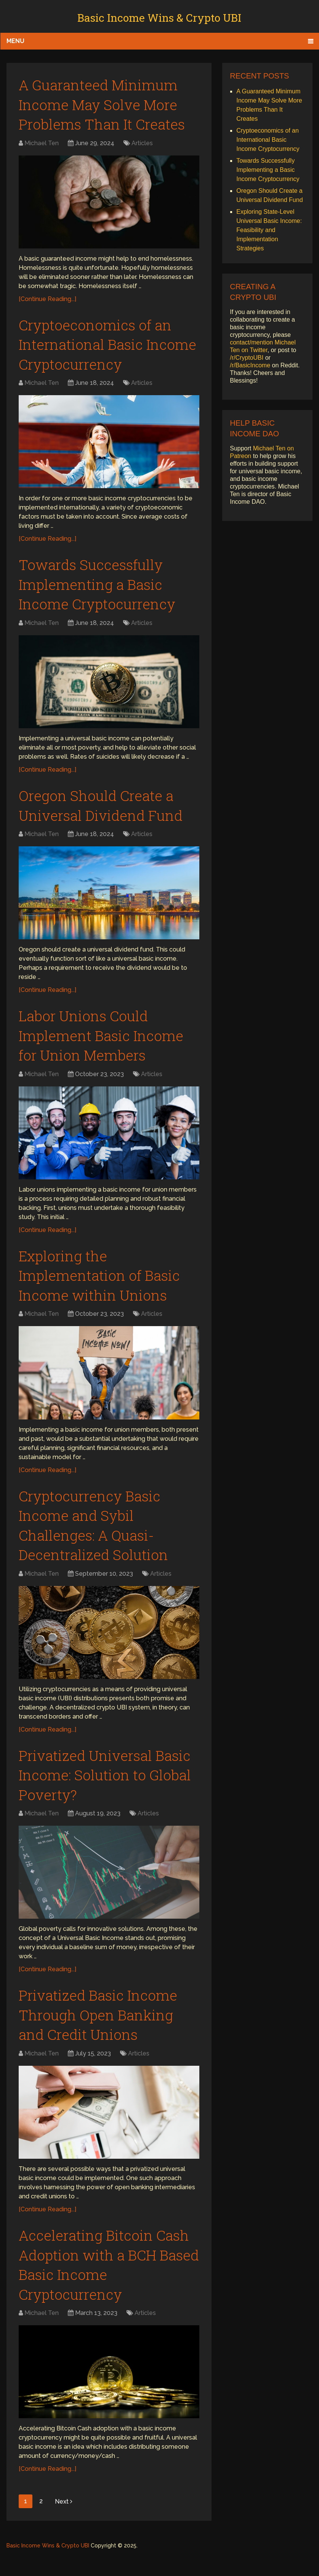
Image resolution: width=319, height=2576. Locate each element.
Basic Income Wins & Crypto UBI (159, 18)
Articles (142, 145)
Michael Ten (41, 145)
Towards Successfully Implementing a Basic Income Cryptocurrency (99, 588)
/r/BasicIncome (250, 365)
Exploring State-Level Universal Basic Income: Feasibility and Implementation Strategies (269, 230)
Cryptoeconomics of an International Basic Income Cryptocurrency (99, 347)
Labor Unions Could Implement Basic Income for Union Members (102, 1043)
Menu (15, 41)
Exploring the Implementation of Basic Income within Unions (101, 1285)
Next (63, 2521)
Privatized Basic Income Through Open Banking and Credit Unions (100, 2031)
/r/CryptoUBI (246, 357)
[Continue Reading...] (47, 300)
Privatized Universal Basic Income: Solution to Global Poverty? (107, 1789)
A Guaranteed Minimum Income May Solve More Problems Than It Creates (103, 105)
